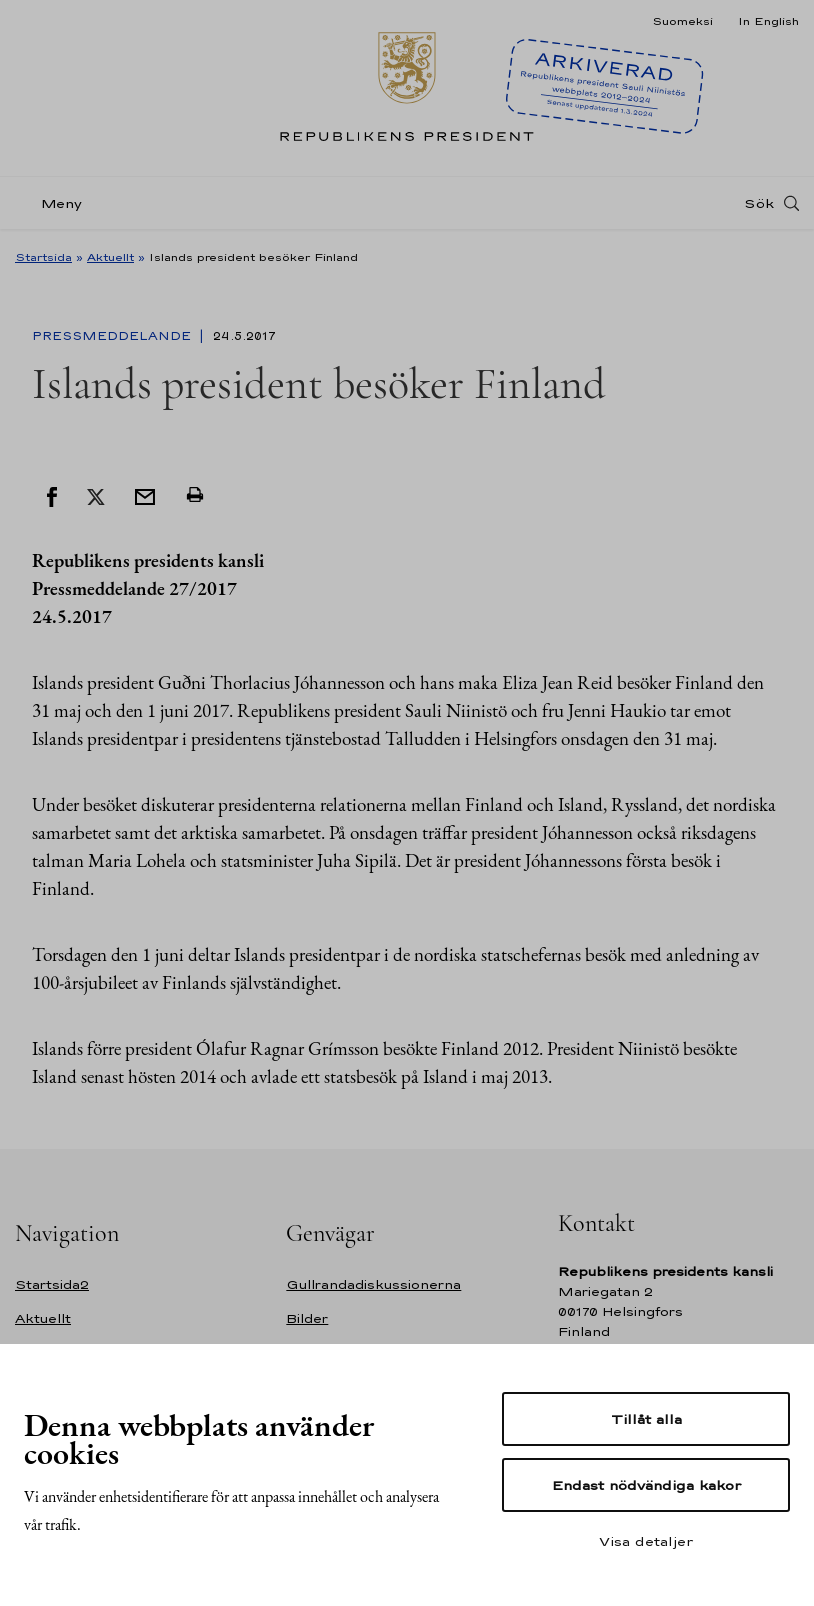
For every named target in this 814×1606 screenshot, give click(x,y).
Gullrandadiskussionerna (373, 1284)
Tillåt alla (646, 1419)
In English (768, 21)
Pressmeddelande (113, 336)
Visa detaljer (646, 1541)
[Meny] (54, 203)
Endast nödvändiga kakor (646, 1485)
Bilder (307, 1318)
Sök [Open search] (759, 203)
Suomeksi (682, 21)
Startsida (43, 257)
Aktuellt (110, 257)
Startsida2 (52, 1284)
